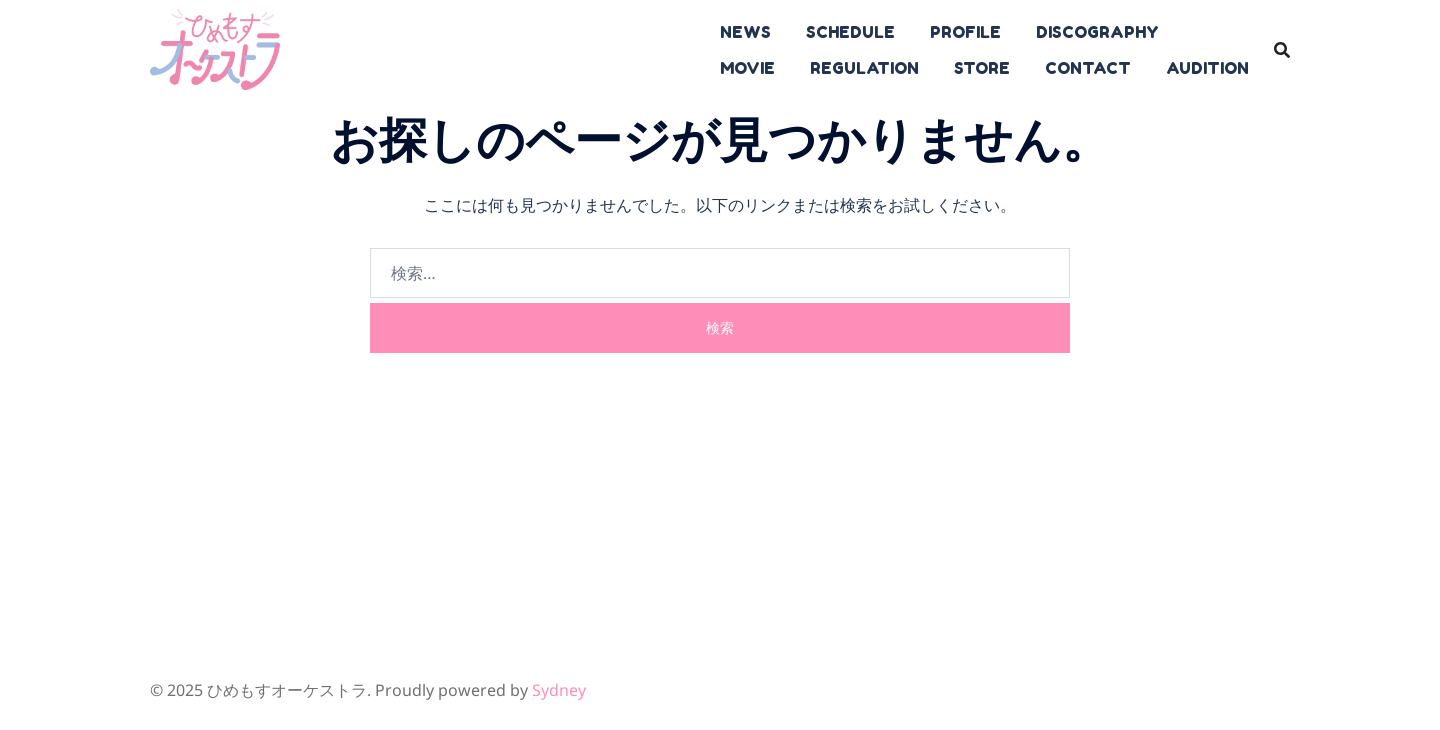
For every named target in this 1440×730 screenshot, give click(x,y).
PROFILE (965, 32)
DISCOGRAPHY (1097, 32)
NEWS (745, 32)
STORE (982, 68)
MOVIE (747, 68)
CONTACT (1088, 68)
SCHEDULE (850, 32)
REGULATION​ (864, 68)
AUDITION (1207, 68)
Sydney (559, 690)
